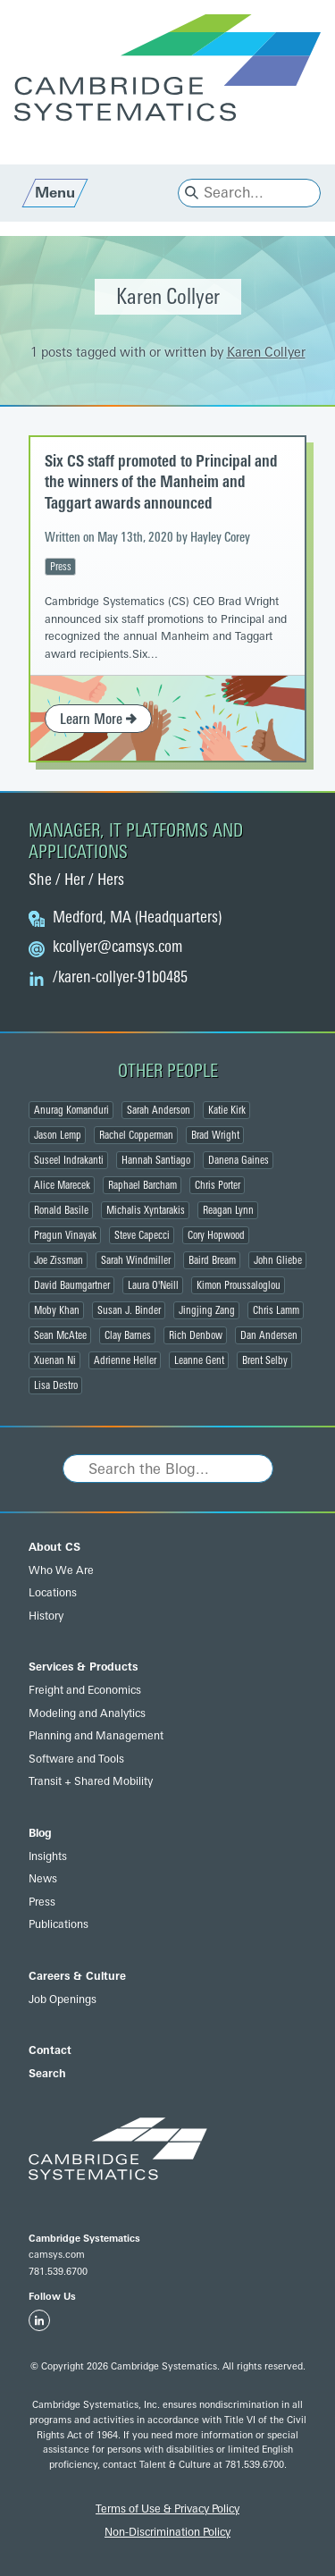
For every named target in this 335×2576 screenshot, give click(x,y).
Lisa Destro (56, 1385)
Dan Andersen (268, 1335)
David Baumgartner (72, 1285)
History (46, 1616)
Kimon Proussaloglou (239, 1285)
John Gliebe (278, 1260)
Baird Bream (212, 1260)
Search (47, 2073)
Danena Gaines (238, 1160)
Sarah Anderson (158, 1110)
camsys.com (57, 2254)
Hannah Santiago (155, 1160)
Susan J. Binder (129, 1310)
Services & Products (83, 1667)
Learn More (98, 719)
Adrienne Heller (125, 1360)
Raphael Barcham (142, 1185)
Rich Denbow (195, 1335)
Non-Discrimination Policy (167, 2532)
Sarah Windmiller (136, 1260)
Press (60, 566)
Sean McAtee (60, 1335)
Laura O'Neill (153, 1285)
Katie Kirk (227, 1110)
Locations (53, 1593)
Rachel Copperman (136, 1135)
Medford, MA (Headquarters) (137, 918)
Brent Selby (265, 1360)
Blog (40, 1833)
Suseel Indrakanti (69, 1160)
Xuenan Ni (55, 1360)
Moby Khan (57, 1310)
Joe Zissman (58, 1260)
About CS (54, 1547)
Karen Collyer (266, 352)
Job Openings (62, 1999)
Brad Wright (215, 1135)
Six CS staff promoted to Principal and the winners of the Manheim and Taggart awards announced (161, 482)
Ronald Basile (61, 1210)
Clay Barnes (128, 1335)
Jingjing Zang (207, 1310)
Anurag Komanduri (71, 1110)
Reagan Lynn (228, 1210)
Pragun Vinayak (65, 1235)
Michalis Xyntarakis (145, 1210)
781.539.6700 (58, 2271)
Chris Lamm (276, 1310)
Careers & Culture (77, 1976)
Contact (50, 2050)
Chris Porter (217, 1185)
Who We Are (61, 1570)
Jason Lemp (57, 1135)
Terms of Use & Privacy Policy (167, 2509)
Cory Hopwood (216, 1235)
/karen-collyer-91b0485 (120, 978)
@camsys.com (117, 947)
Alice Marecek (62, 1185)
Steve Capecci (142, 1235)
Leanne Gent (199, 1360)
